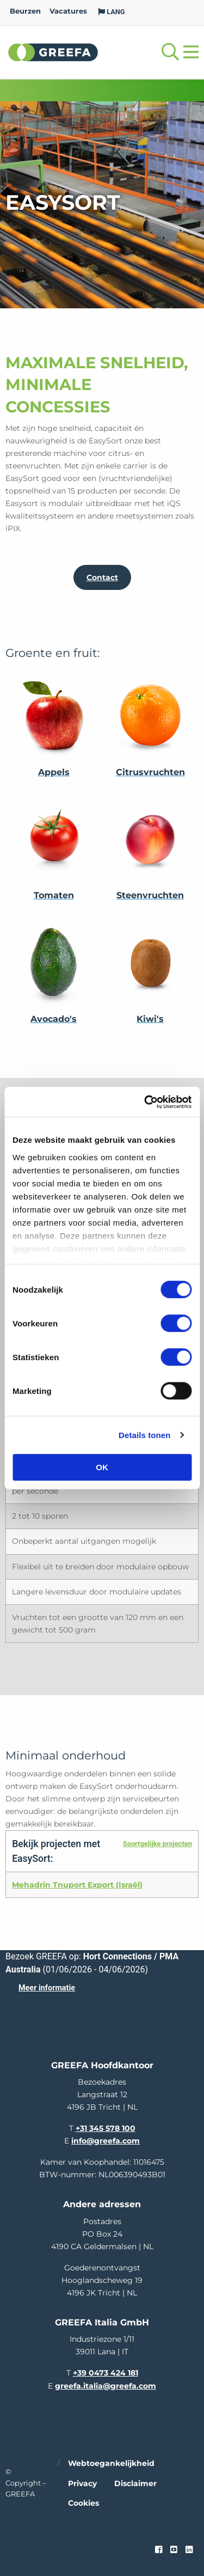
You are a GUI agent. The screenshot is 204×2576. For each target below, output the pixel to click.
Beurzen (25, 11)
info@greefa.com (105, 2141)
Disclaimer (135, 2483)
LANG (111, 12)
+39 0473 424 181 (105, 2373)
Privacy (82, 2483)
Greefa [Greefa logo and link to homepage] (53, 52)
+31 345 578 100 (105, 2128)
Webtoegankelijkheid (111, 2463)
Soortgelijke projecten (157, 1844)
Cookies (83, 2503)
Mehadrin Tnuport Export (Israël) (77, 1885)
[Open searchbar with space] (170, 52)
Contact (102, 577)
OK (102, 1467)
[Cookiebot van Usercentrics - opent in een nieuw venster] (145, 1102)
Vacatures (68, 11)
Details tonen (144, 1435)
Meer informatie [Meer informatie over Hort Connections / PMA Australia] (46, 1988)
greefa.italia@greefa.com (105, 2386)
